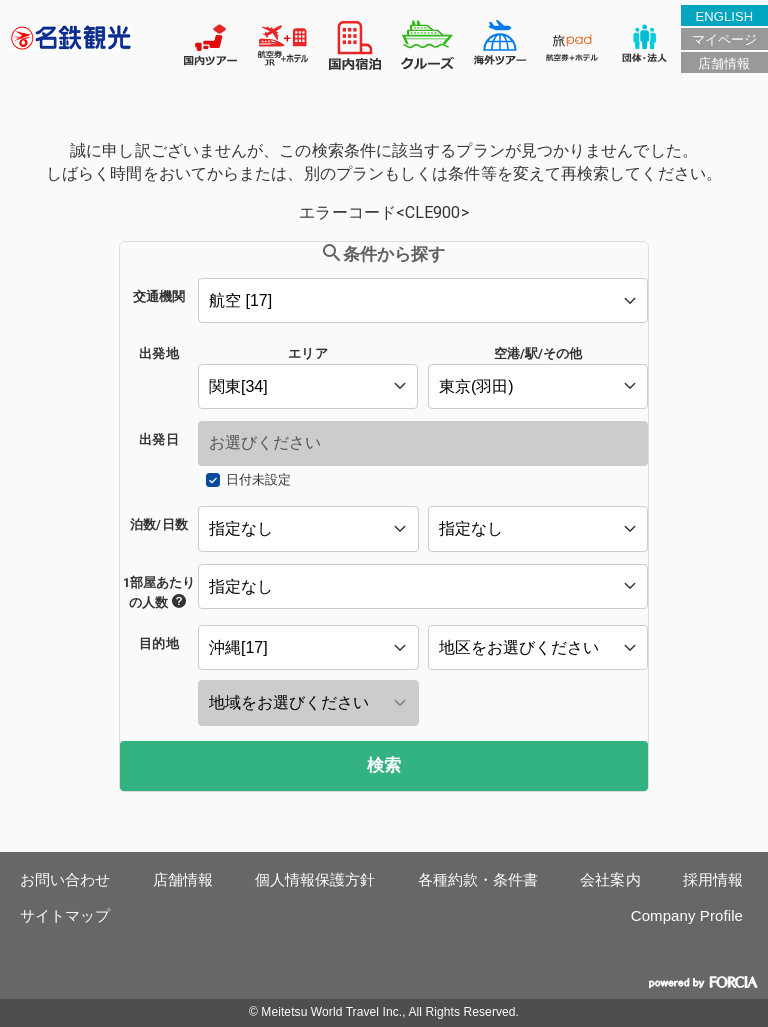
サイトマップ (65, 915)
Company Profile (687, 915)
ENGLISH (724, 16)
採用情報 (713, 879)
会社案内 (610, 879)
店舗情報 (724, 63)
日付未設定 (258, 479)
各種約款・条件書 (478, 879)
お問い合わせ (65, 879)
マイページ (724, 39)
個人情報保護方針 (315, 879)
